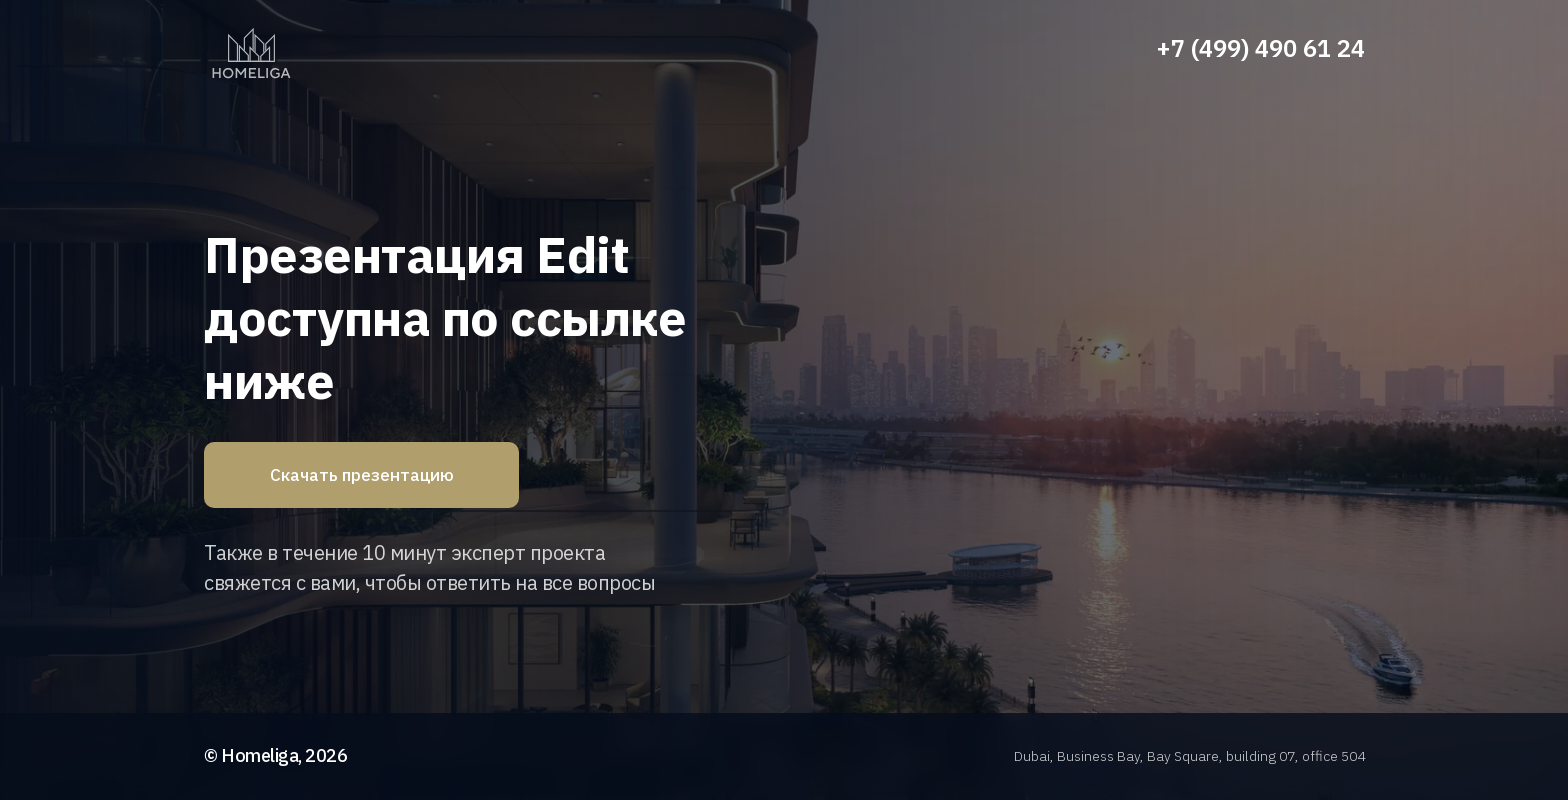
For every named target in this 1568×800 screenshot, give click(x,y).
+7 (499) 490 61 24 (1260, 48)
